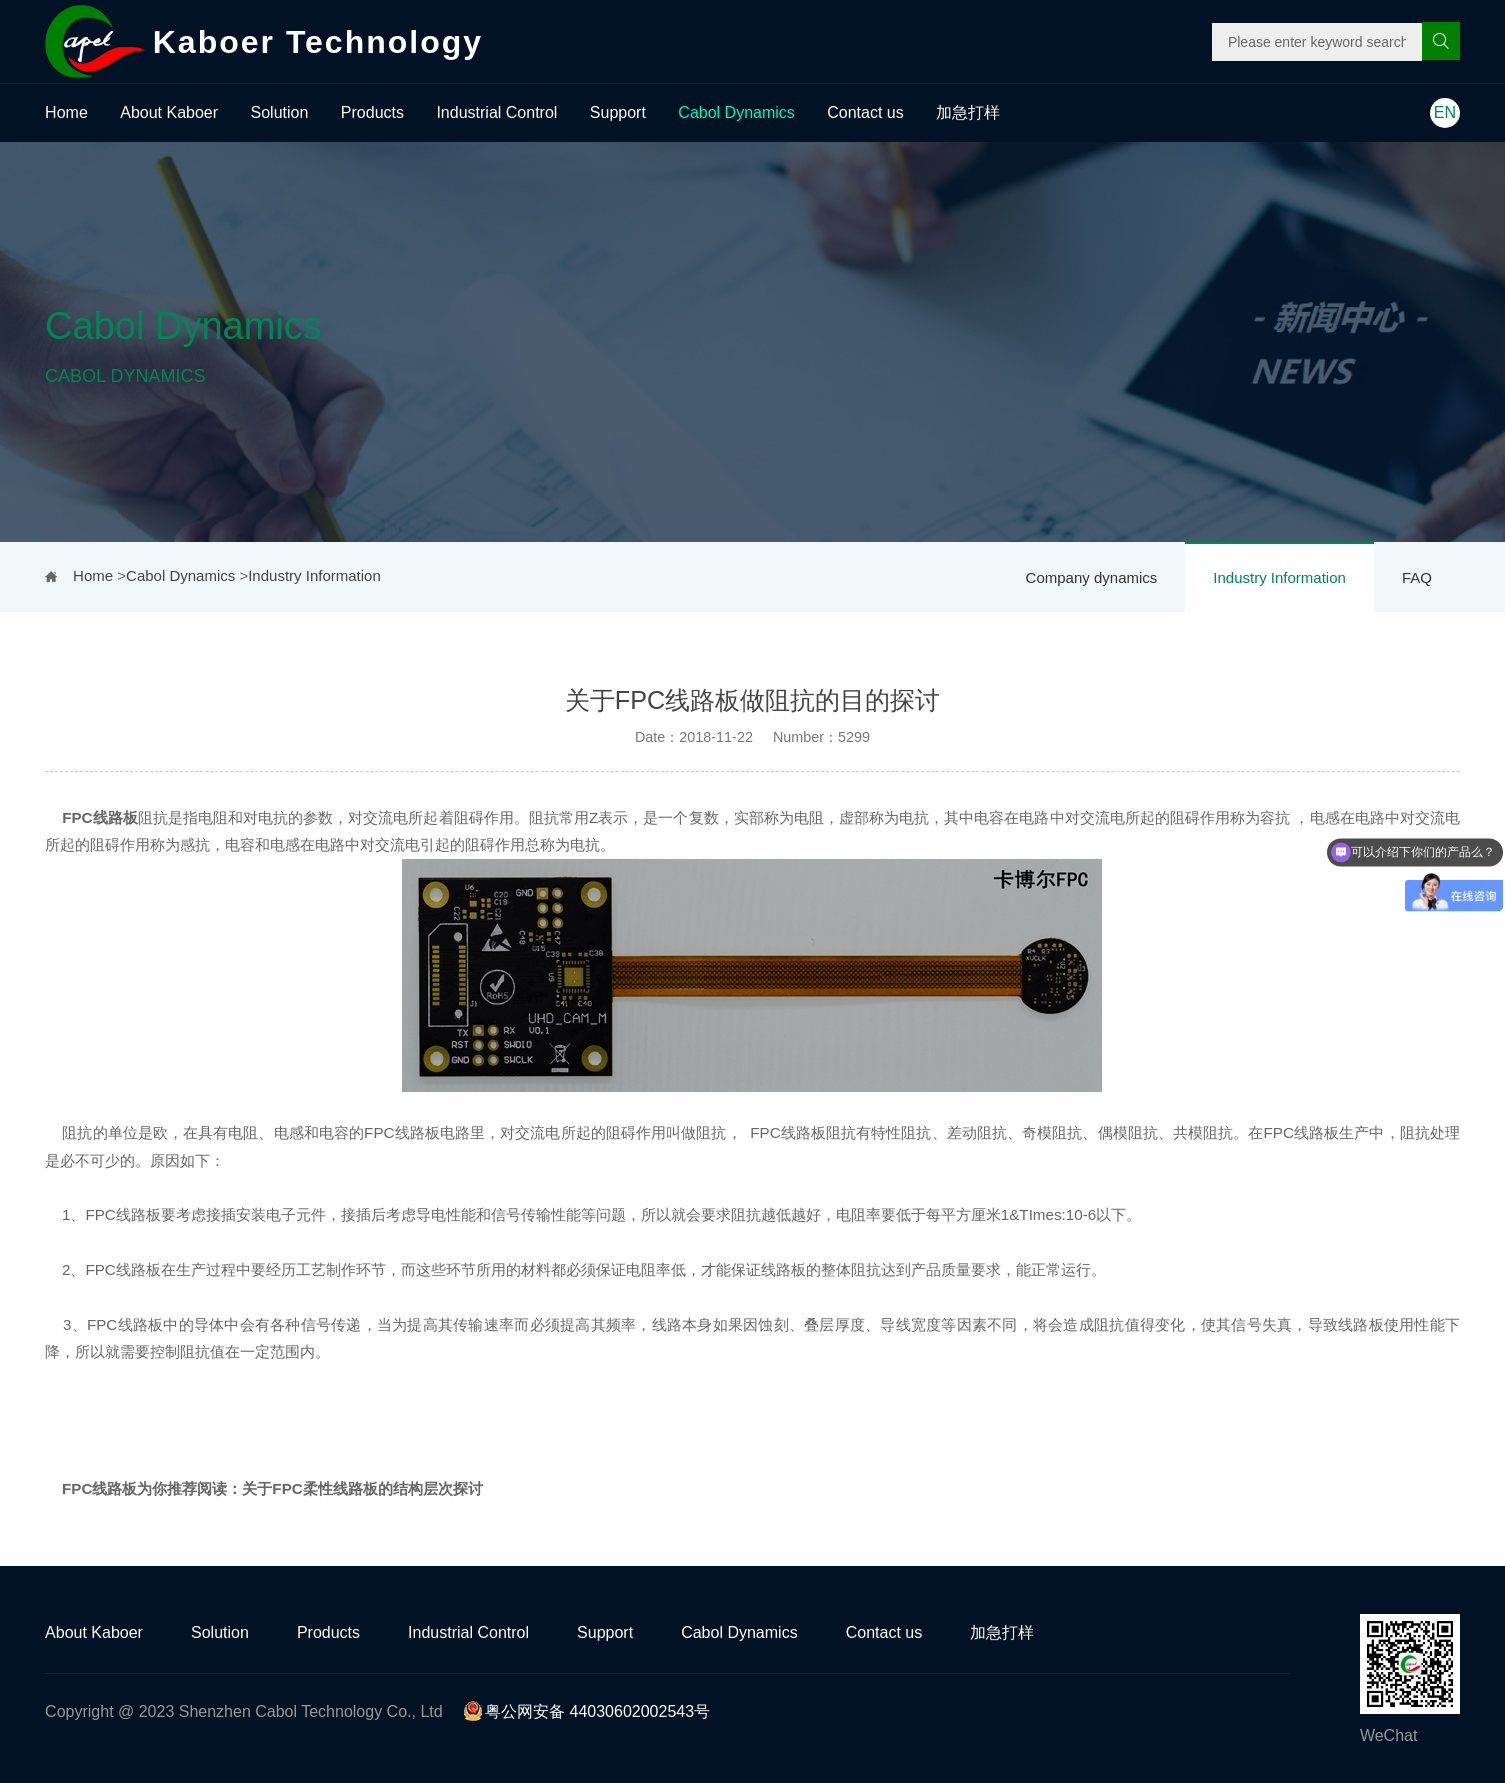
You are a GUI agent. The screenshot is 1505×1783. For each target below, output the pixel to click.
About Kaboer (169, 112)
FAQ (1417, 577)
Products (372, 112)
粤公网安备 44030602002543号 (586, 1711)
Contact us (865, 112)
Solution (280, 112)
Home (66, 112)
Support (618, 112)
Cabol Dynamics (736, 112)
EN (1445, 112)
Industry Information (1279, 577)
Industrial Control (496, 112)
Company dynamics (1092, 577)
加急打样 (968, 112)
